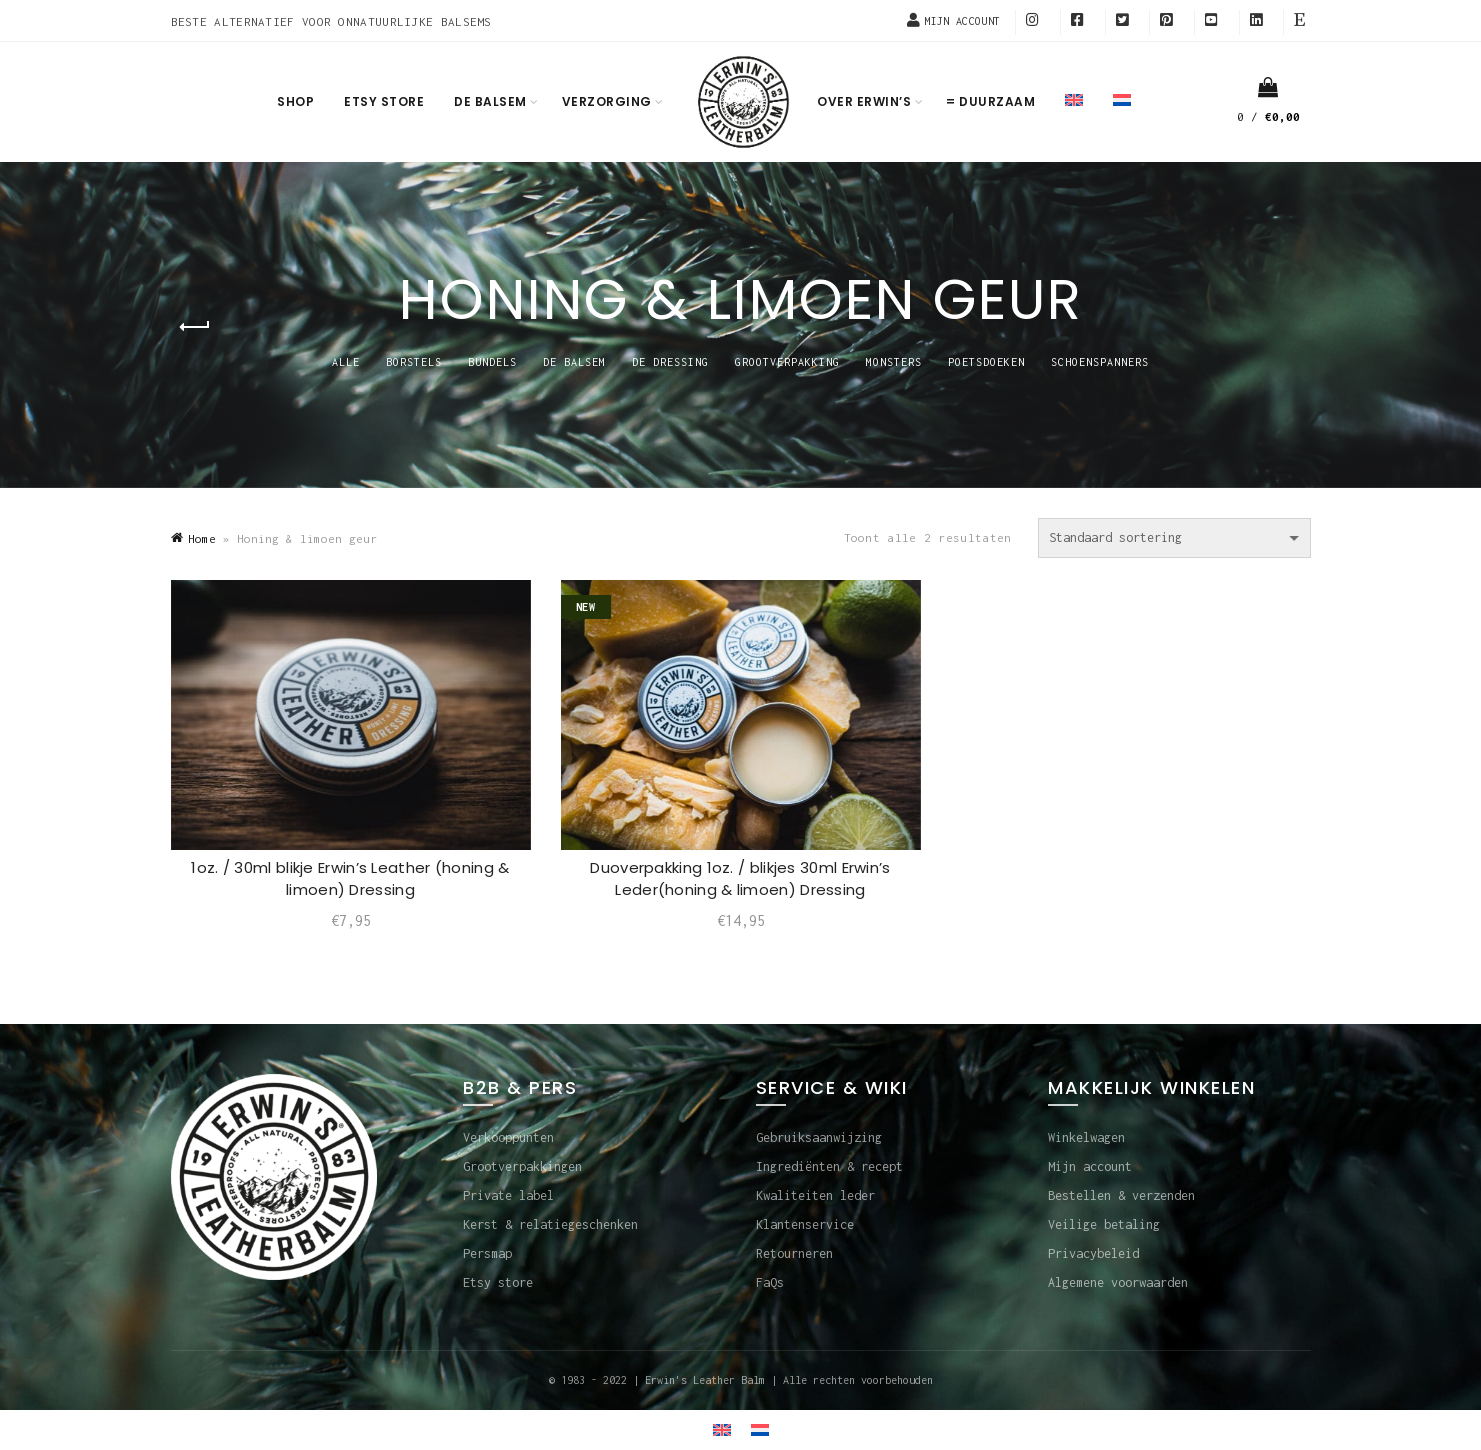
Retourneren (794, 1253)
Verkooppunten (508, 1137)
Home (202, 538)
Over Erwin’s (864, 101)
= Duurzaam (990, 101)
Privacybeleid (1093, 1253)
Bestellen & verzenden (1121, 1195)
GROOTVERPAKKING (787, 362)
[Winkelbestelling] (1174, 538)
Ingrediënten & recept (829, 1166)
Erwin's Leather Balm (705, 1380)
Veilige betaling (1104, 1224)
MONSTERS (894, 362)
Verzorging (607, 101)
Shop (295, 101)
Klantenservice (805, 1224)
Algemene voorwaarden (1118, 1282)
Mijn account (1090, 1166)
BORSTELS (414, 362)
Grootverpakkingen (522, 1166)
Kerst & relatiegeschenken (550, 1224)
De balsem (490, 101)
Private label (508, 1195)
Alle (346, 362)
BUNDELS (492, 362)
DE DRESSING (670, 362)
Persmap (487, 1253)
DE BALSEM (574, 362)
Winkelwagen (1086, 1137)
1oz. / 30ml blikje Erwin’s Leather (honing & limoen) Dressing (350, 878)
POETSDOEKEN (986, 362)
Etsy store (384, 101)
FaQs (770, 1282)
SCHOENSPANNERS (1100, 362)
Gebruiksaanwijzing (819, 1137)
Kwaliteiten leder (815, 1195)
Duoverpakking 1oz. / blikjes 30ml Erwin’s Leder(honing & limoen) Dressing (740, 878)
